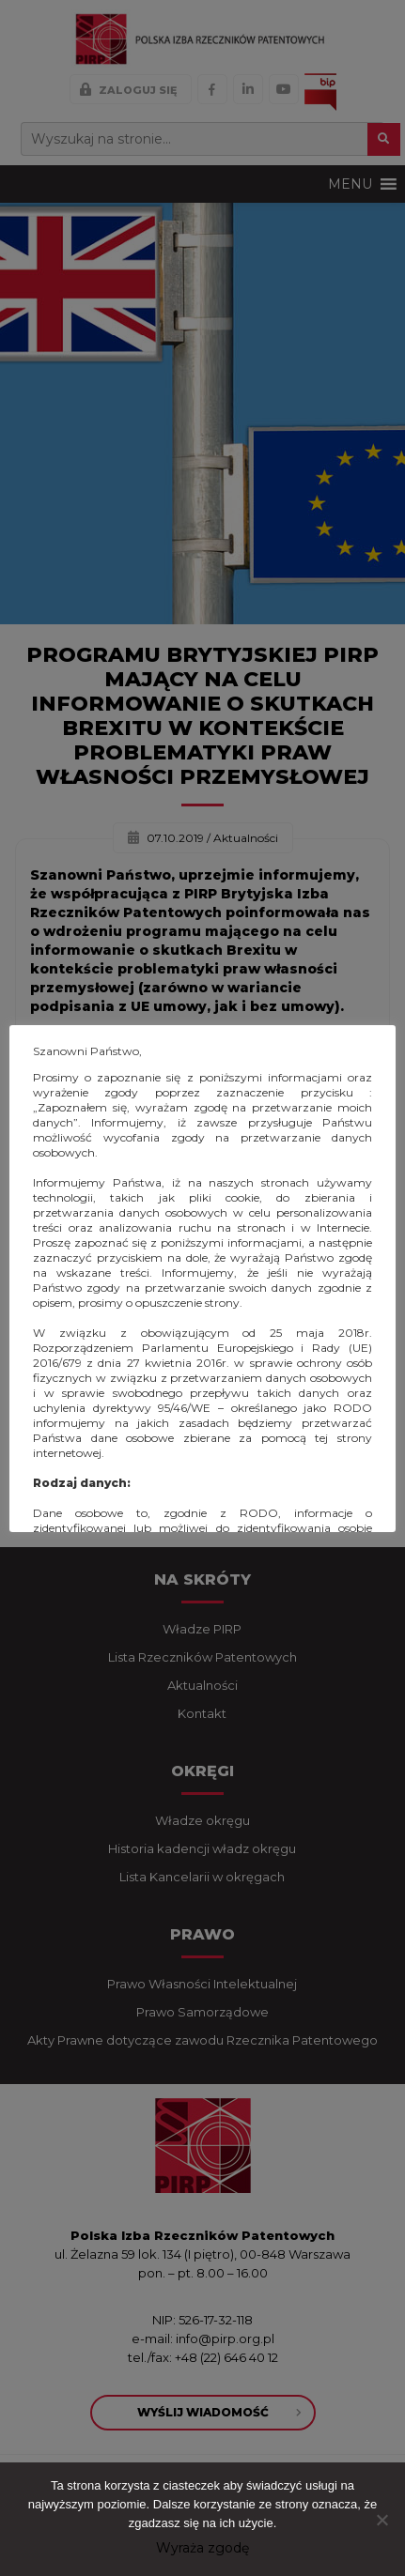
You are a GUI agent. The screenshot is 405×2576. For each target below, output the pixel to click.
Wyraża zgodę (202, 2547)
